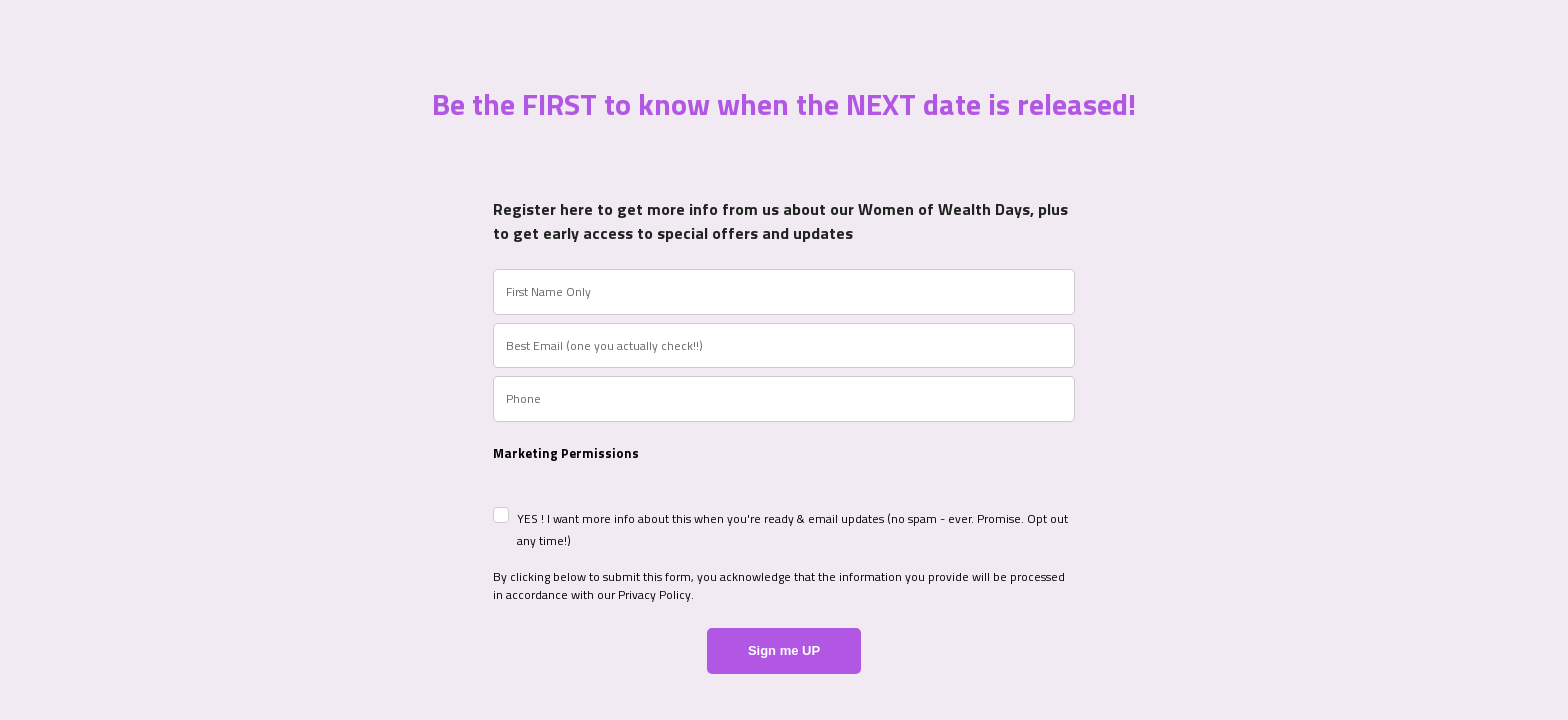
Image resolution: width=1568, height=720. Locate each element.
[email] (784, 346)
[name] (784, 292)
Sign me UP (784, 650)
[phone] (784, 399)
